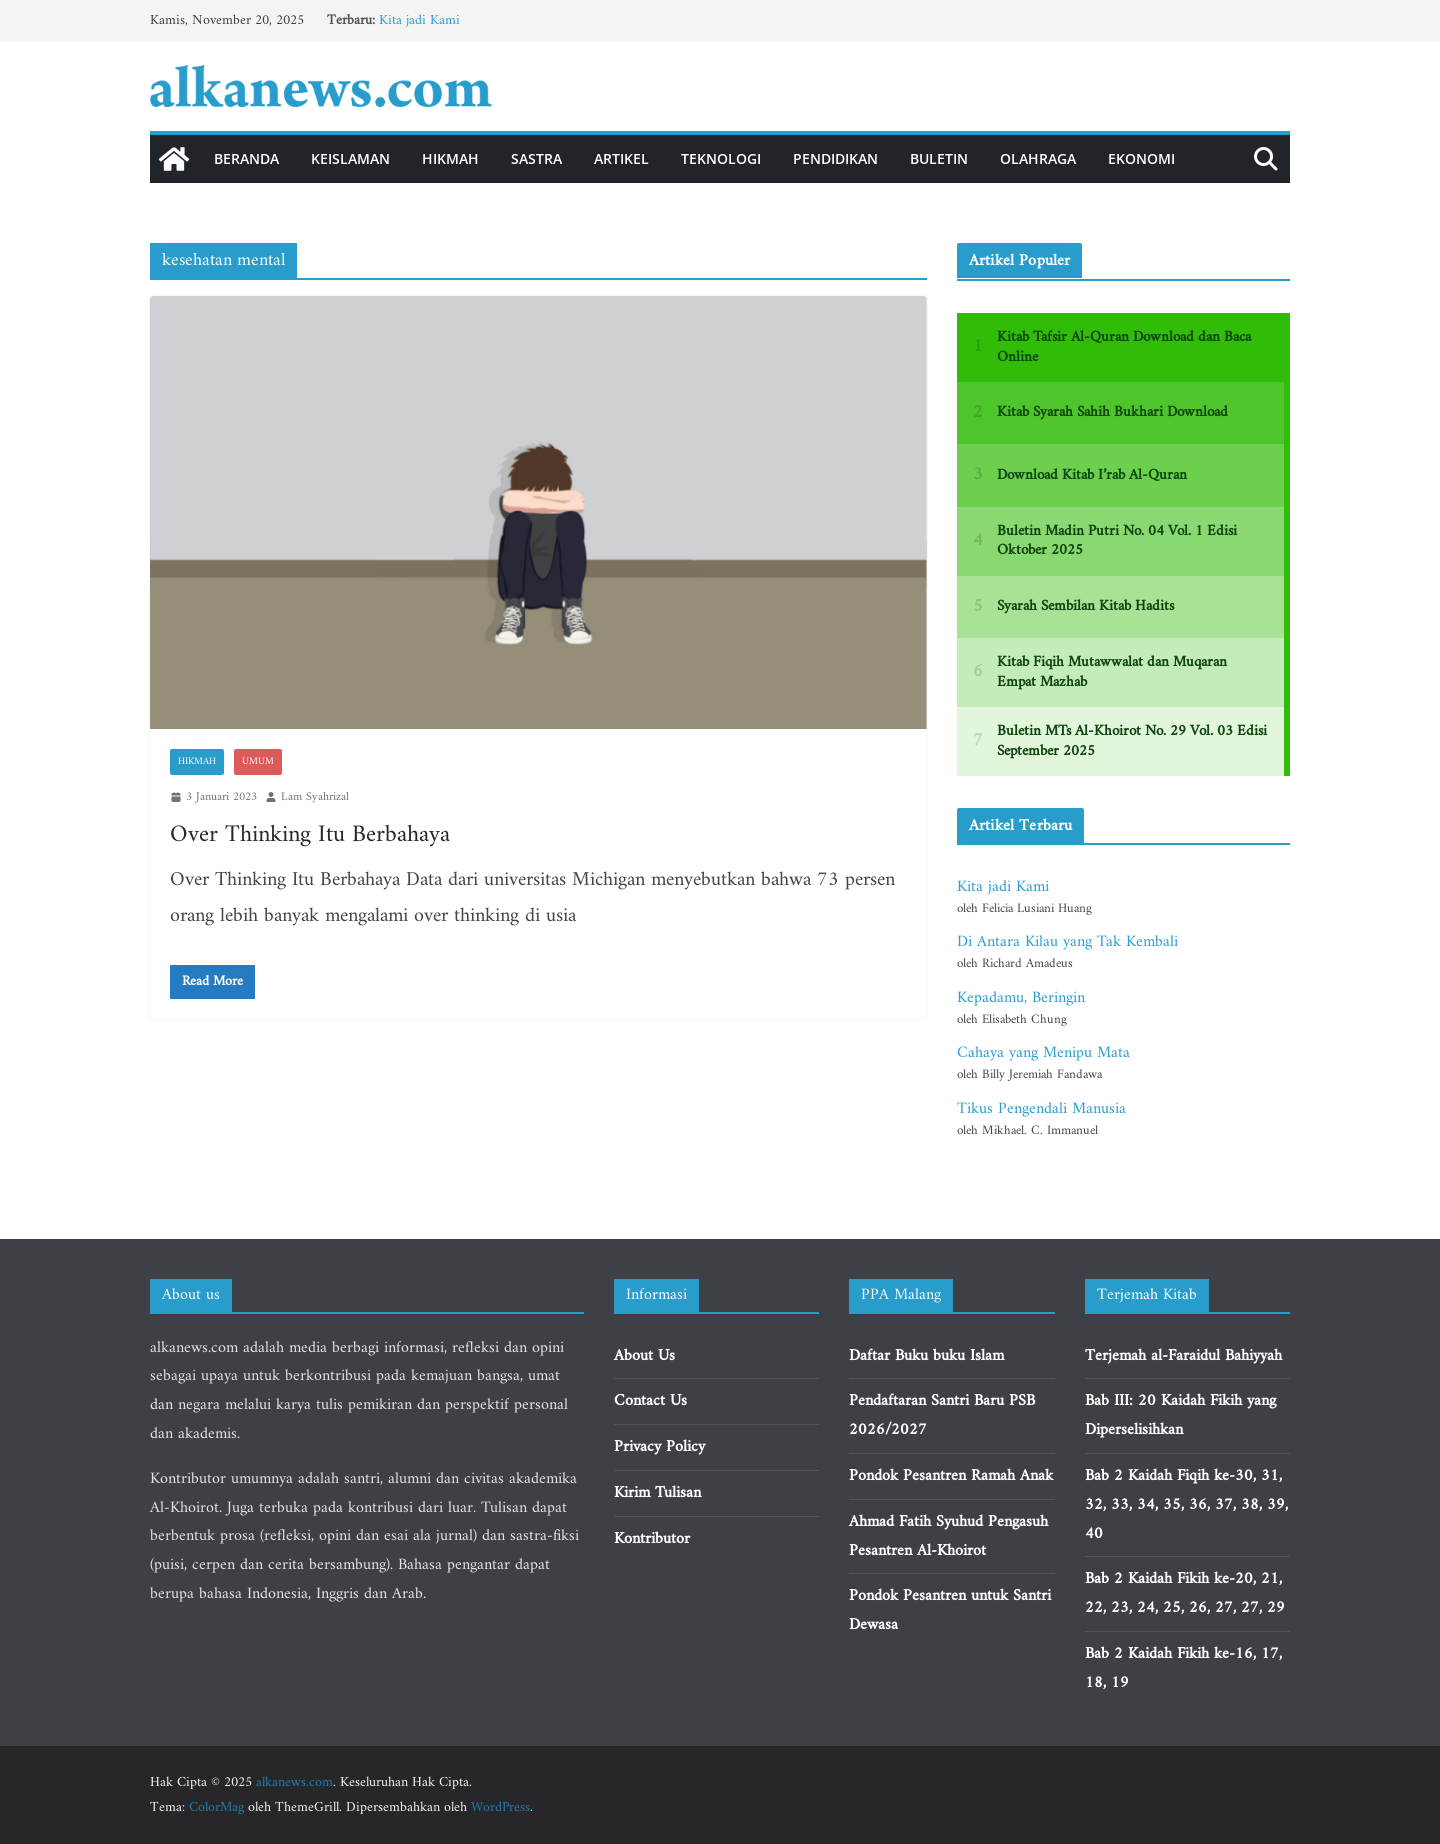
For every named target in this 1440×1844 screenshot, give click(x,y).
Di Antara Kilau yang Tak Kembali (1067, 942)
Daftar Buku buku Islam (926, 1356)
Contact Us (650, 1401)
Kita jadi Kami (419, 20)
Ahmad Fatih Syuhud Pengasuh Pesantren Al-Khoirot (948, 1536)
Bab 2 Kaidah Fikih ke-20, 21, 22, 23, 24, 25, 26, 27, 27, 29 (1185, 1593)
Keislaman (350, 158)
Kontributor (652, 1539)
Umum (258, 761)
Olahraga (1038, 158)
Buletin (939, 158)
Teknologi (721, 158)
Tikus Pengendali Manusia (1041, 1109)
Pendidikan (835, 158)
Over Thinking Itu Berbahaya (310, 835)
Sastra (536, 158)
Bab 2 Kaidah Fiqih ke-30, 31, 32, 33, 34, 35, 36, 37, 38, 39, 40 (1186, 1505)
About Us (644, 1356)
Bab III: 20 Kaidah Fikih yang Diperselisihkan (1180, 1415)
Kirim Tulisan (657, 1493)
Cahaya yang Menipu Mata (1043, 1053)
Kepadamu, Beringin (1021, 998)
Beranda (246, 158)
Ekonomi (1141, 158)
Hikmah (450, 158)
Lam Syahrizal (315, 797)
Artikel (621, 158)
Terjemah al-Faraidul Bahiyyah (1183, 1356)
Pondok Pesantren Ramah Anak (951, 1476)
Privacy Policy (659, 1447)
